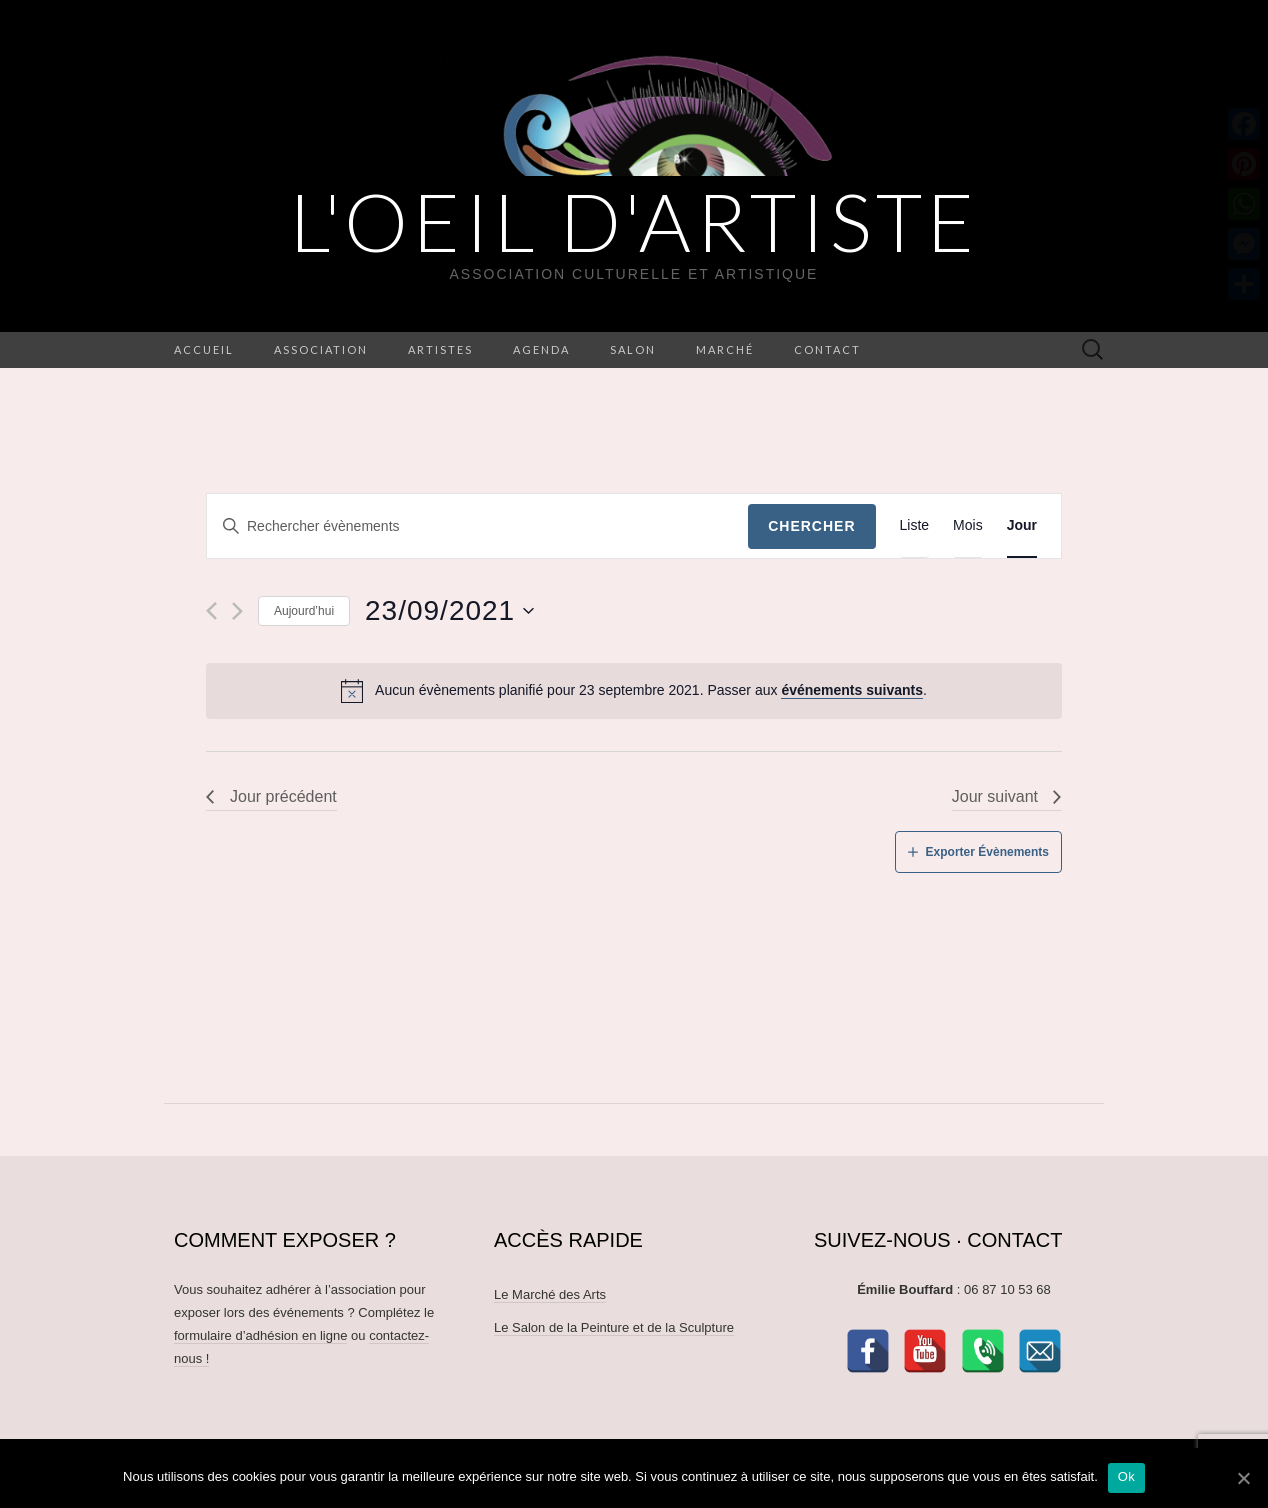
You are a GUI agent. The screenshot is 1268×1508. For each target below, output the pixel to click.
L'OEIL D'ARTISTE (634, 221)
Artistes (440, 349)
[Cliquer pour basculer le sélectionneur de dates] (450, 611)
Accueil (204, 349)
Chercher (811, 526)
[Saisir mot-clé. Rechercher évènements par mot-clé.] (477, 526)
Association (321, 349)
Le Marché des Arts (550, 1294)
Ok (1126, 1476)
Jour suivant (995, 796)
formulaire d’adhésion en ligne (260, 1335)
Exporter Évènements (987, 852)
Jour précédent (283, 796)
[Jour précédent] (211, 611)
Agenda (541, 349)
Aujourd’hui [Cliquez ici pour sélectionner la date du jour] (304, 611)
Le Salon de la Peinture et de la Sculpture (614, 1327)
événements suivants (852, 690)
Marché (725, 349)
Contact (827, 349)
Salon (633, 349)
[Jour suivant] (237, 611)
